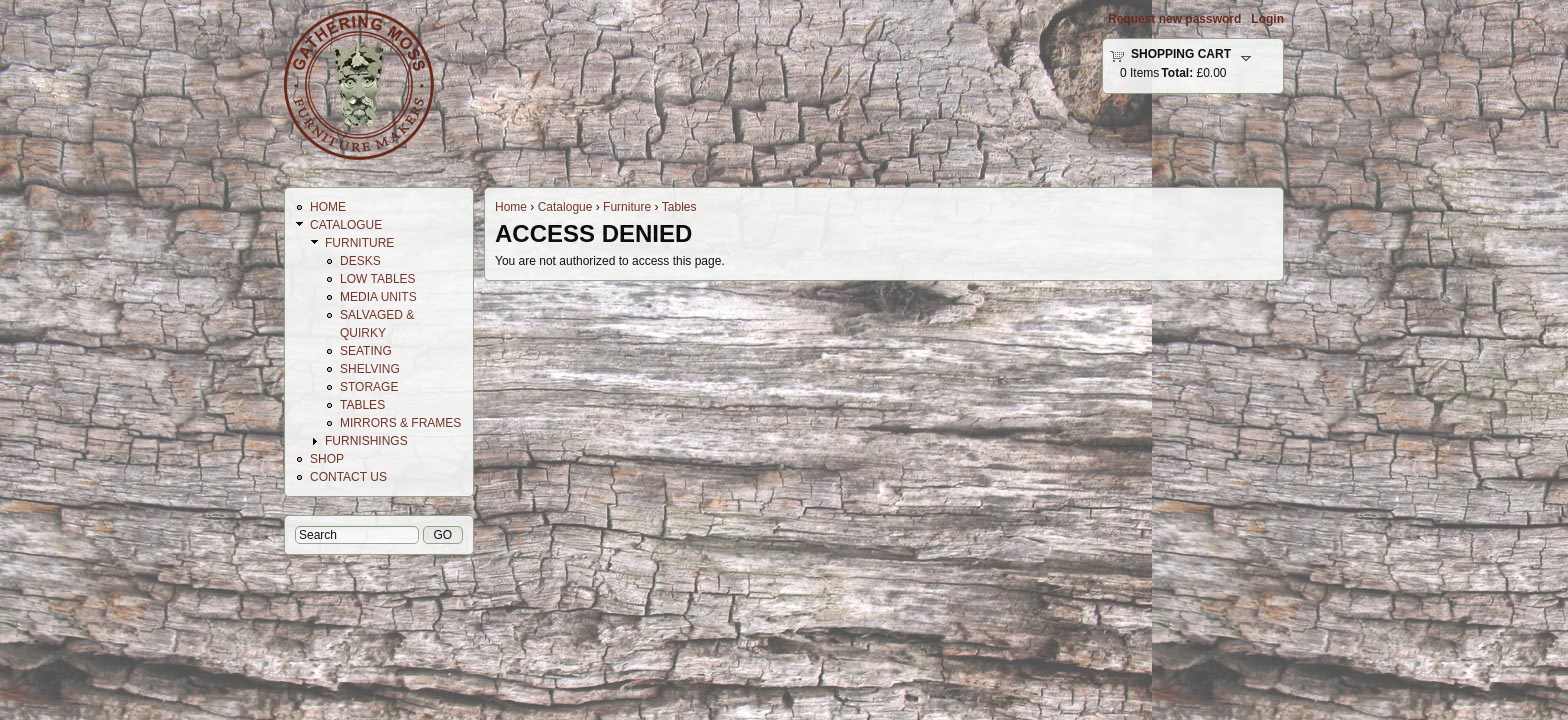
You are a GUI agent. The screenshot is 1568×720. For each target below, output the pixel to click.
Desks (360, 261)
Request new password (1174, 19)
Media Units (378, 297)
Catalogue (565, 207)
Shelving (370, 369)
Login (1267, 19)
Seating (366, 351)
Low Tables (378, 279)
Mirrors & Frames (400, 423)
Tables (679, 207)
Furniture (627, 207)
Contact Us (348, 477)
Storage (369, 387)
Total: (1177, 73)
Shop (327, 459)
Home (511, 207)
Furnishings (366, 441)
